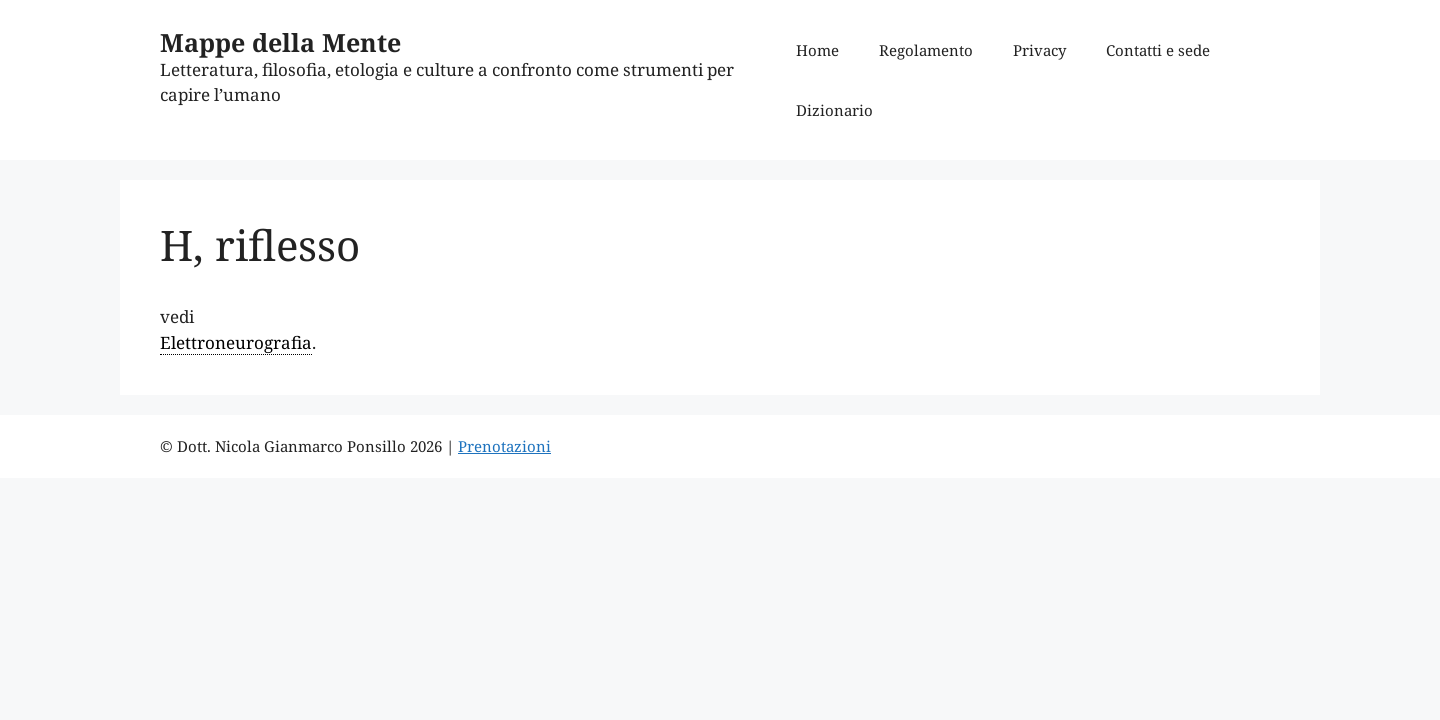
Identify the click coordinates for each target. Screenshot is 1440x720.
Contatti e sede (1158, 50)
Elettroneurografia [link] (236, 342)
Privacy (1039, 50)
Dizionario (834, 110)
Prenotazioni (504, 446)
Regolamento (926, 50)
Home (817, 50)
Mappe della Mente (280, 42)
